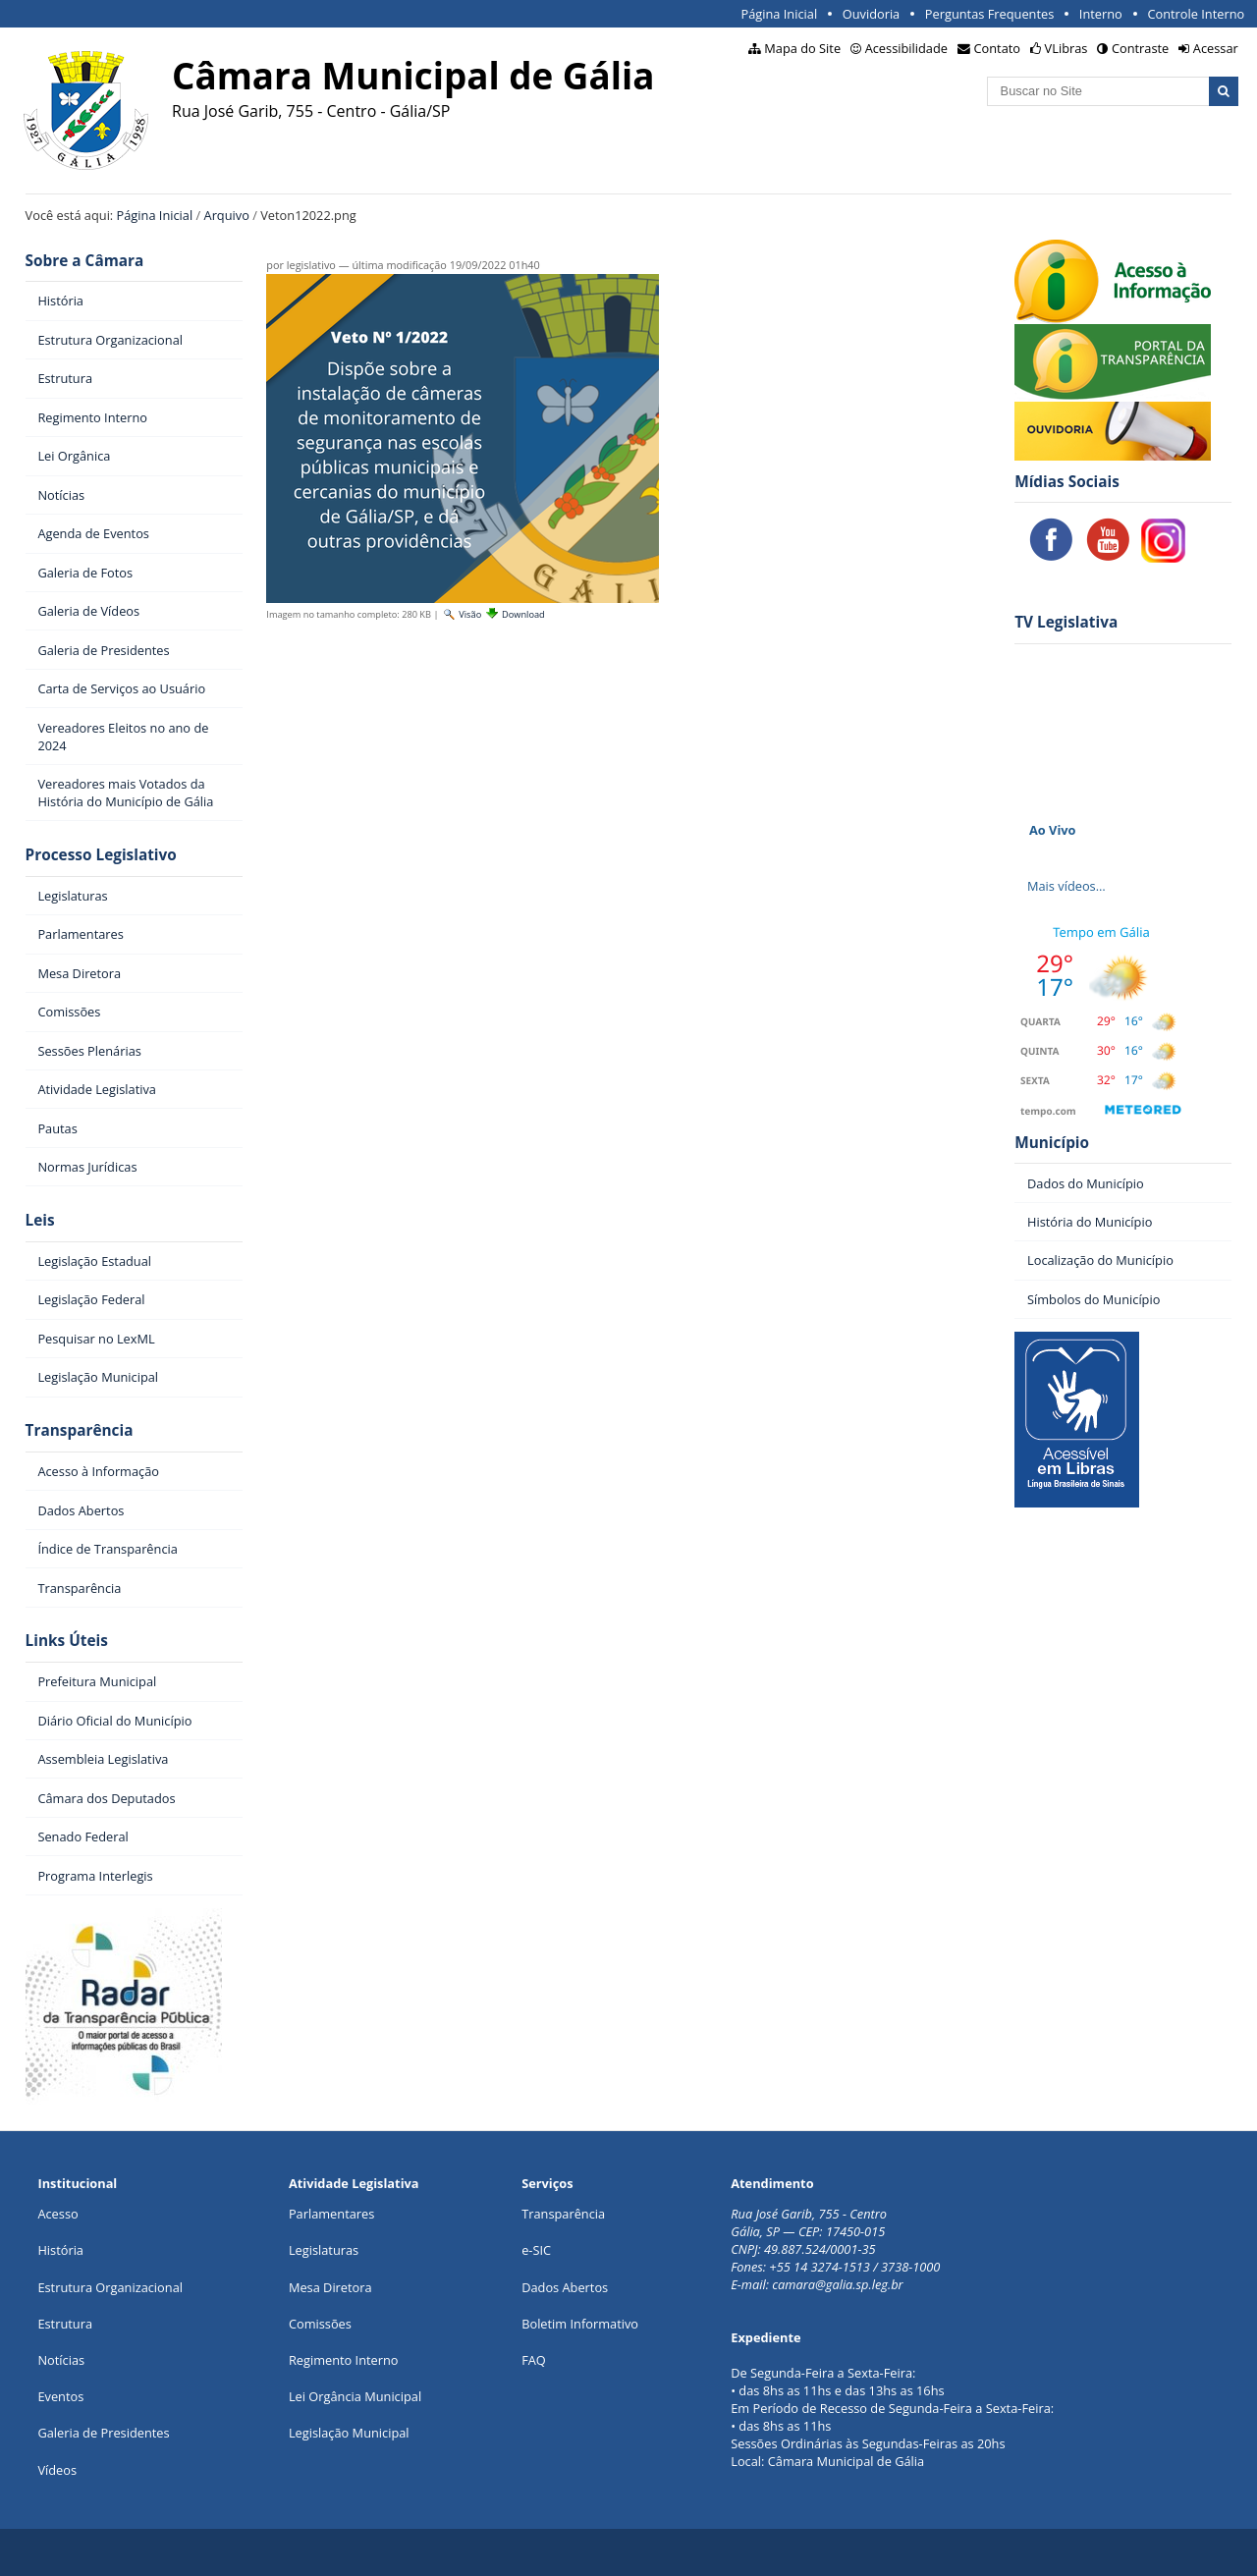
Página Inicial (778, 14)
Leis (40, 1220)
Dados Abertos (564, 2287)
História (60, 2250)
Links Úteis (67, 1640)
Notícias (60, 2360)
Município (1051, 1142)
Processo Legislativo (101, 855)
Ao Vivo (1052, 830)
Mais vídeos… (1066, 886)
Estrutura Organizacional (110, 2287)
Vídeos (57, 2470)
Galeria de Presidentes (103, 2432)
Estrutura (64, 2323)
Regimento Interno (344, 2360)
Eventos (60, 2396)
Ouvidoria (872, 14)
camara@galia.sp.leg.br (837, 2284)
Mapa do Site (802, 48)
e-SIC (536, 2250)
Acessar (1215, 48)
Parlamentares (331, 2213)
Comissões (320, 2323)
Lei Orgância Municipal (355, 2396)
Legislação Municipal (349, 2432)
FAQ (533, 2360)
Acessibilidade (906, 48)
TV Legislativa (1066, 622)
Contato (997, 48)
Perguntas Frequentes (989, 14)
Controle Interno (1195, 14)
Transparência (80, 1430)
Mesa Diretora (330, 2287)
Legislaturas (323, 2250)
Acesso (57, 2213)
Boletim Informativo (579, 2323)
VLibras (1066, 48)
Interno (1100, 14)
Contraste (1140, 48)
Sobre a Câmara (85, 260)
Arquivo (226, 215)
